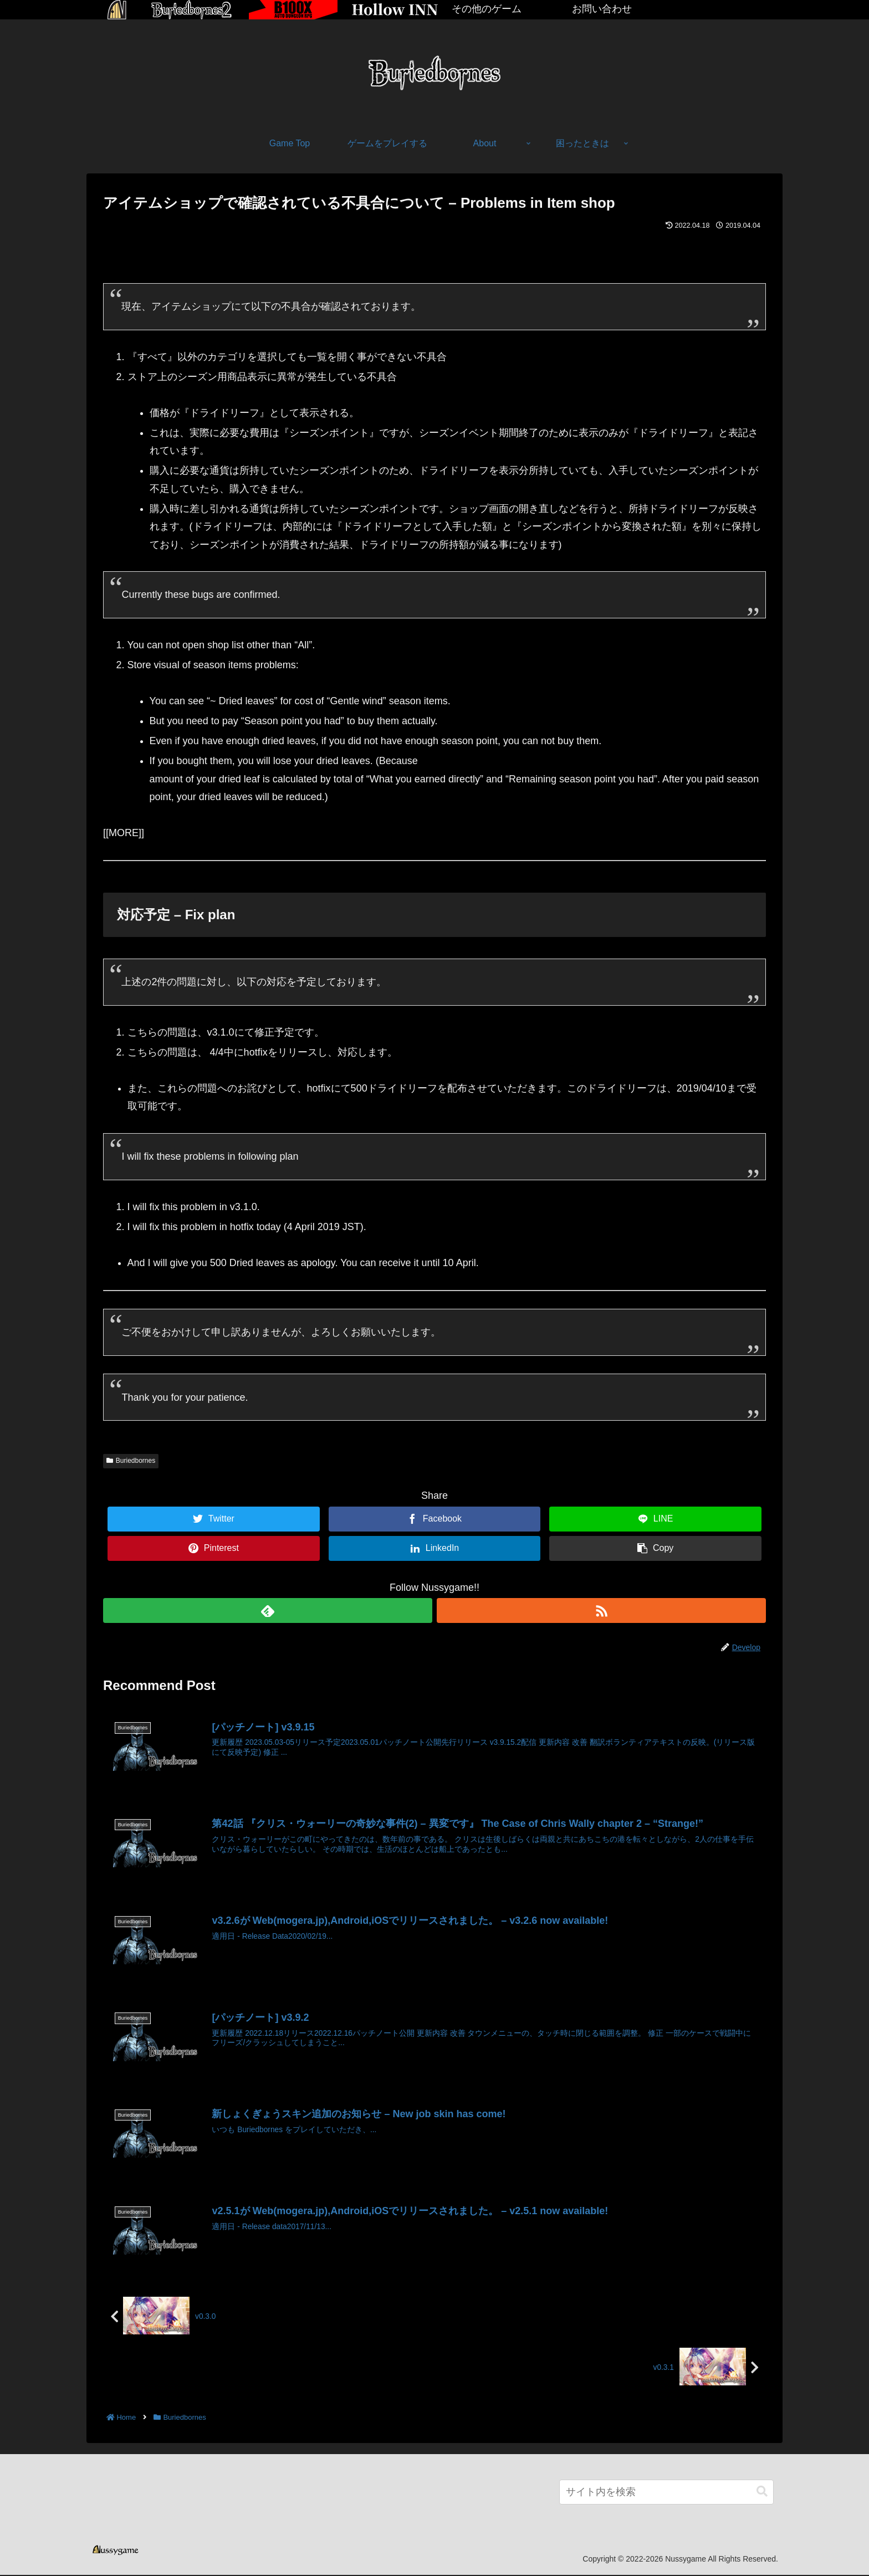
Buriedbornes (130, 1460)
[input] (666, 2493)
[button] (762, 2493)
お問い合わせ (602, 8)
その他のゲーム (487, 8)
